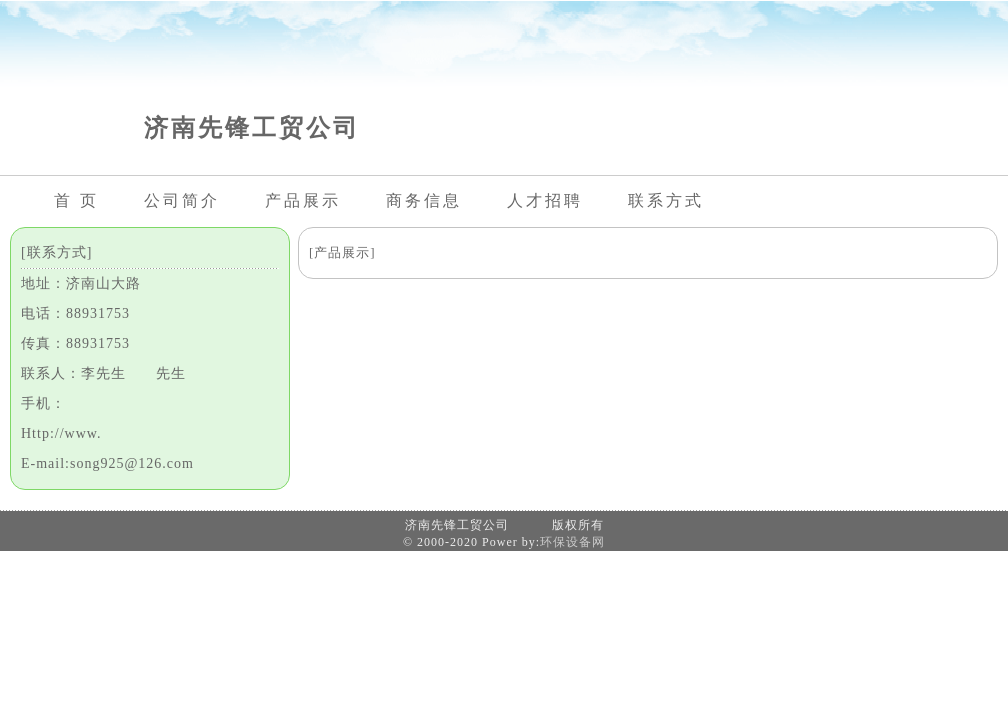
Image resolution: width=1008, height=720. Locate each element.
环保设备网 (572, 542)
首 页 (76, 200)
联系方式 (666, 200)
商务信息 (424, 200)
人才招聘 (545, 200)
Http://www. (61, 433)
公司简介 (182, 200)
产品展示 (303, 200)
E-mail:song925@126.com (107, 463)
